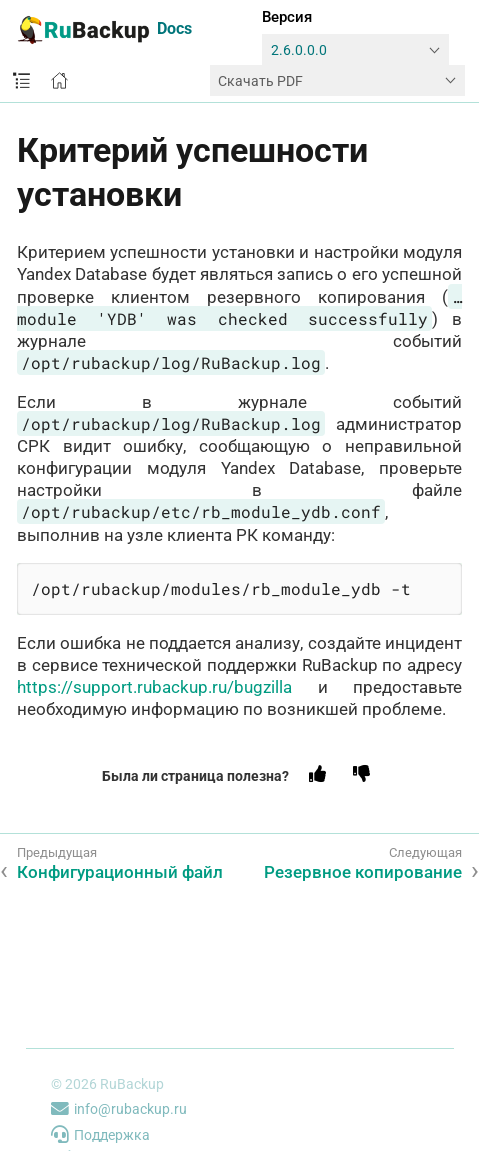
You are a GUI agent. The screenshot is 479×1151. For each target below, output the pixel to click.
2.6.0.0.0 (299, 50)
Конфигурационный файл (120, 872)
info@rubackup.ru (119, 1109)
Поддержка (100, 1135)
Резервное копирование (363, 872)
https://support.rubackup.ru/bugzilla (154, 687)
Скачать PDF (260, 81)
